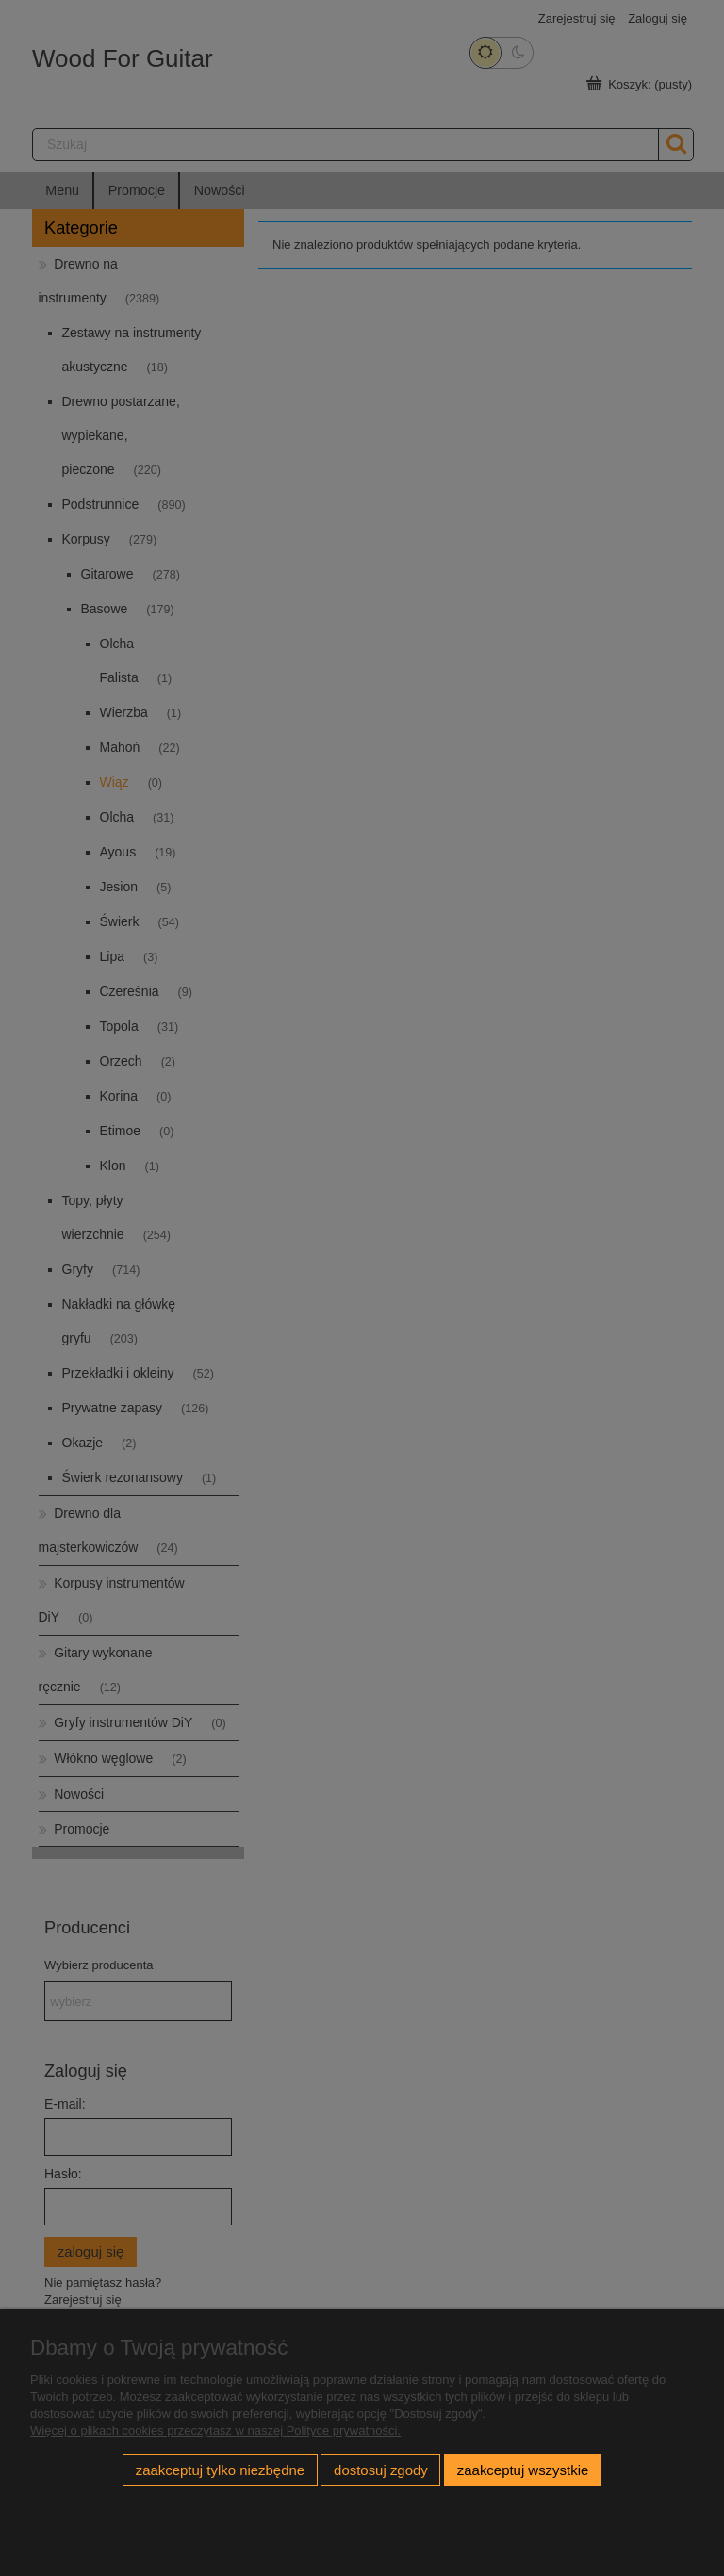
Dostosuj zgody (381, 2470)
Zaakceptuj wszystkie (522, 2470)
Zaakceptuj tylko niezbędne (220, 2470)
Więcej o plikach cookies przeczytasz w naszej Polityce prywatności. (215, 2430)
